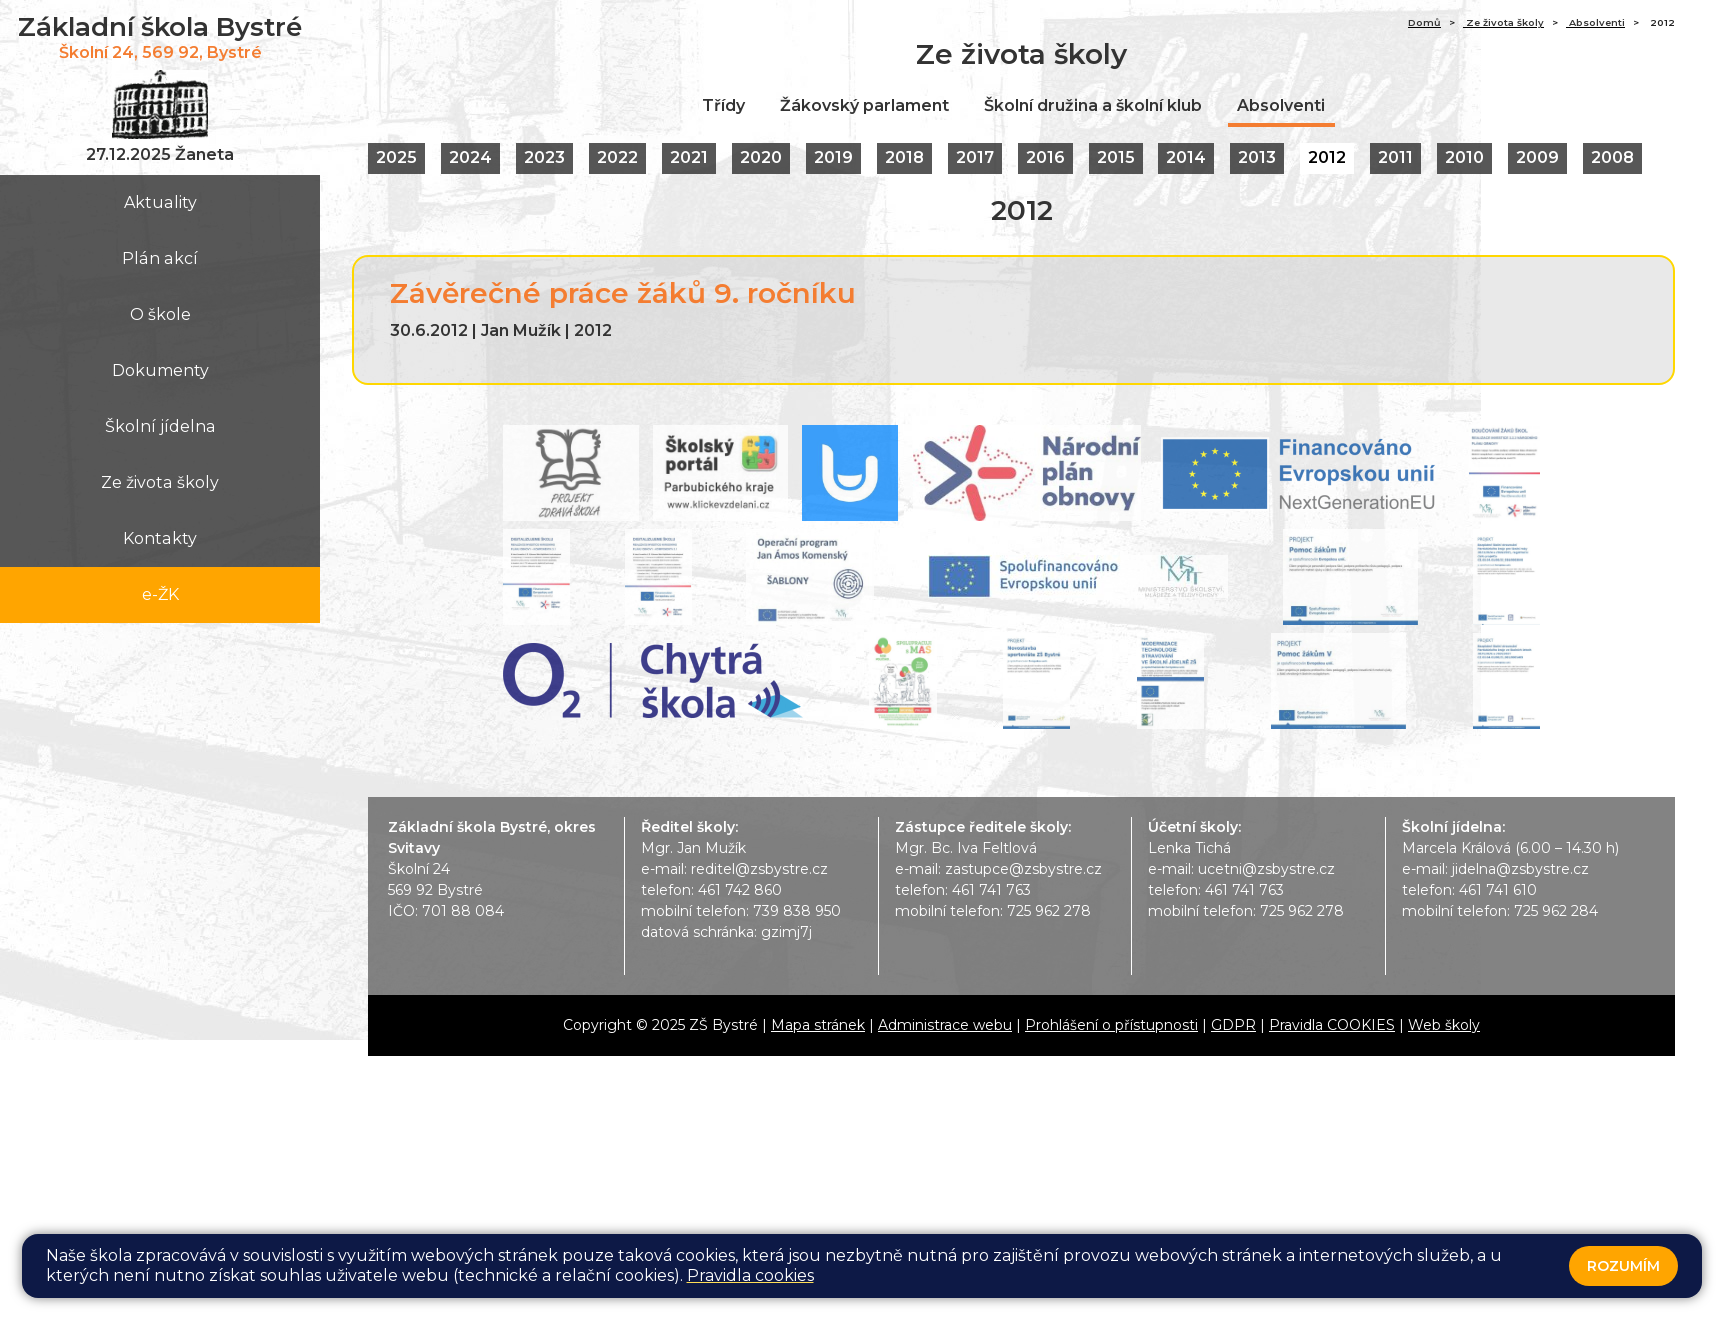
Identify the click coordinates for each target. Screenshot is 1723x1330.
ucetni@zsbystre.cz (1266, 869)
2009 (1538, 157)
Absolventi (1595, 22)
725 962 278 (1049, 911)
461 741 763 (991, 890)
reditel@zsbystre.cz (759, 869)
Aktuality (160, 202)
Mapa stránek (818, 1025)
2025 (396, 157)
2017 (975, 157)
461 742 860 (740, 890)
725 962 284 (1556, 911)
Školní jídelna (160, 426)
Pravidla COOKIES (1332, 1025)
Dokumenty (160, 370)
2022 (617, 157)
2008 (1613, 157)
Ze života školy (160, 482)
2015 (1116, 157)
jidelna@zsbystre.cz (1520, 869)
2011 (1396, 157)
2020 (761, 157)
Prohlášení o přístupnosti (1111, 1025)
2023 (544, 157)
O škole (160, 314)
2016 (1045, 157)
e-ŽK (160, 594)
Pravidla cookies (750, 1275)
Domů (1424, 22)
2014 (1187, 157)
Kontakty (160, 538)
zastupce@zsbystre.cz (1023, 869)
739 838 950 (797, 911)
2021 (689, 157)
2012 (1328, 157)
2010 (1465, 157)
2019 (833, 157)
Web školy (1444, 1025)
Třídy (723, 105)
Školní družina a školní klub (1093, 105)
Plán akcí (160, 258)
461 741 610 (1498, 890)
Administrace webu (945, 1025)
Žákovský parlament (864, 105)
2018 (904, 157)
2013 (1258, 157)
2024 (470, 157)
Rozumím (1623, 1266)
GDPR (1233, 1025)
